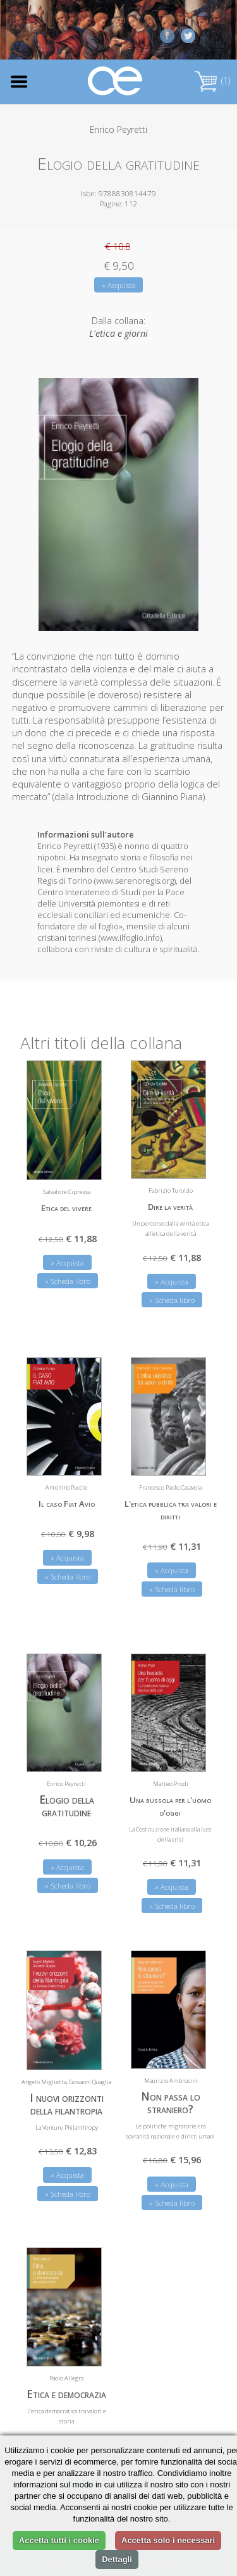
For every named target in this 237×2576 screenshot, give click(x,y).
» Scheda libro (67, 1281)
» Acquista (118, 285)
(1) (212, 81)
